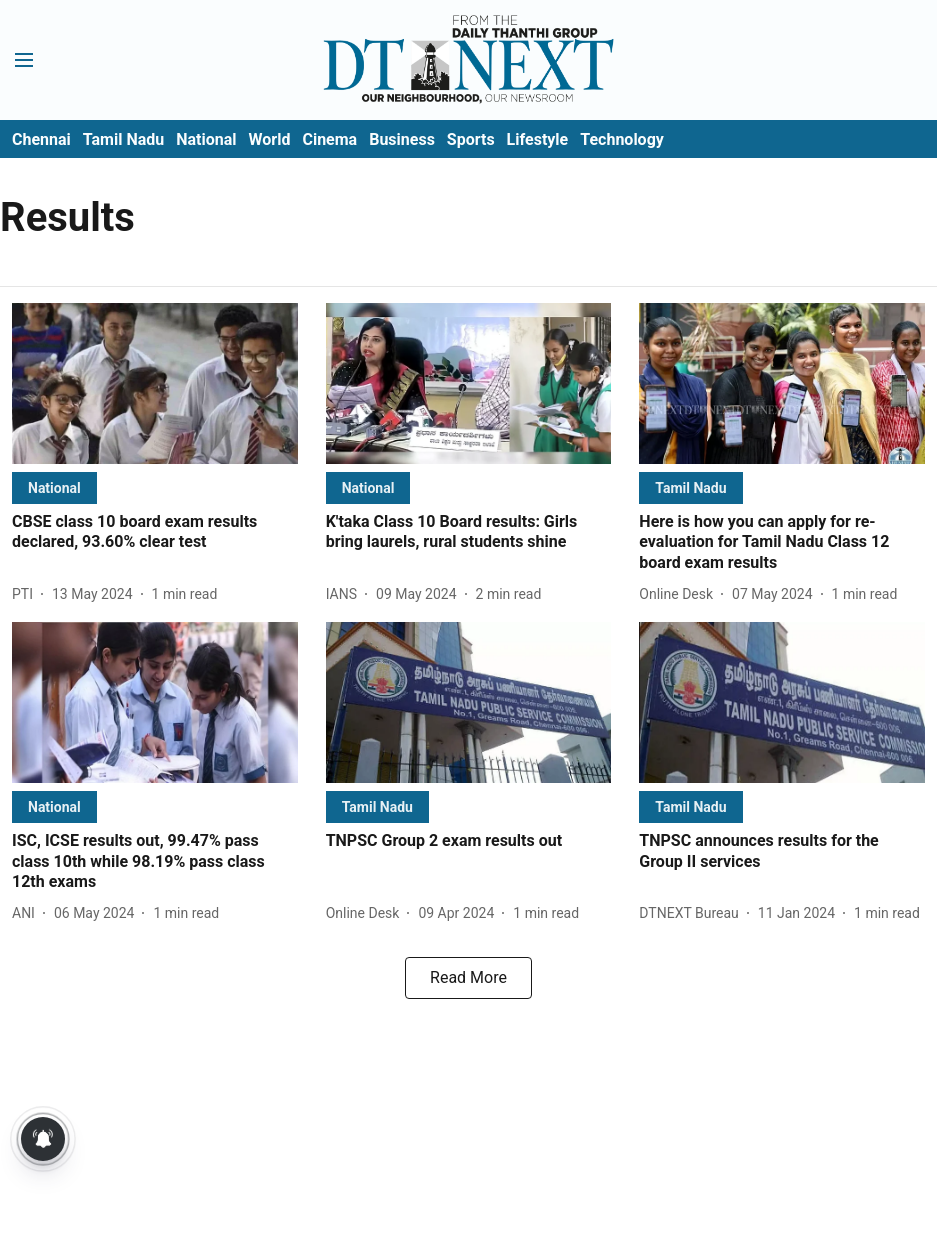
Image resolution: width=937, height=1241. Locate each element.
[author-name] (26, 594)
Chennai (41, 139)
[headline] (155, 533)
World (270, 139)
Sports (471, 139)
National (206, 139)
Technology (622, 139)
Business (402, 139)
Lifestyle (538, 139)
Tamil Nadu (123, 139)
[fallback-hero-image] (155, 383)
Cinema (329, 139)
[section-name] (54, 487)
